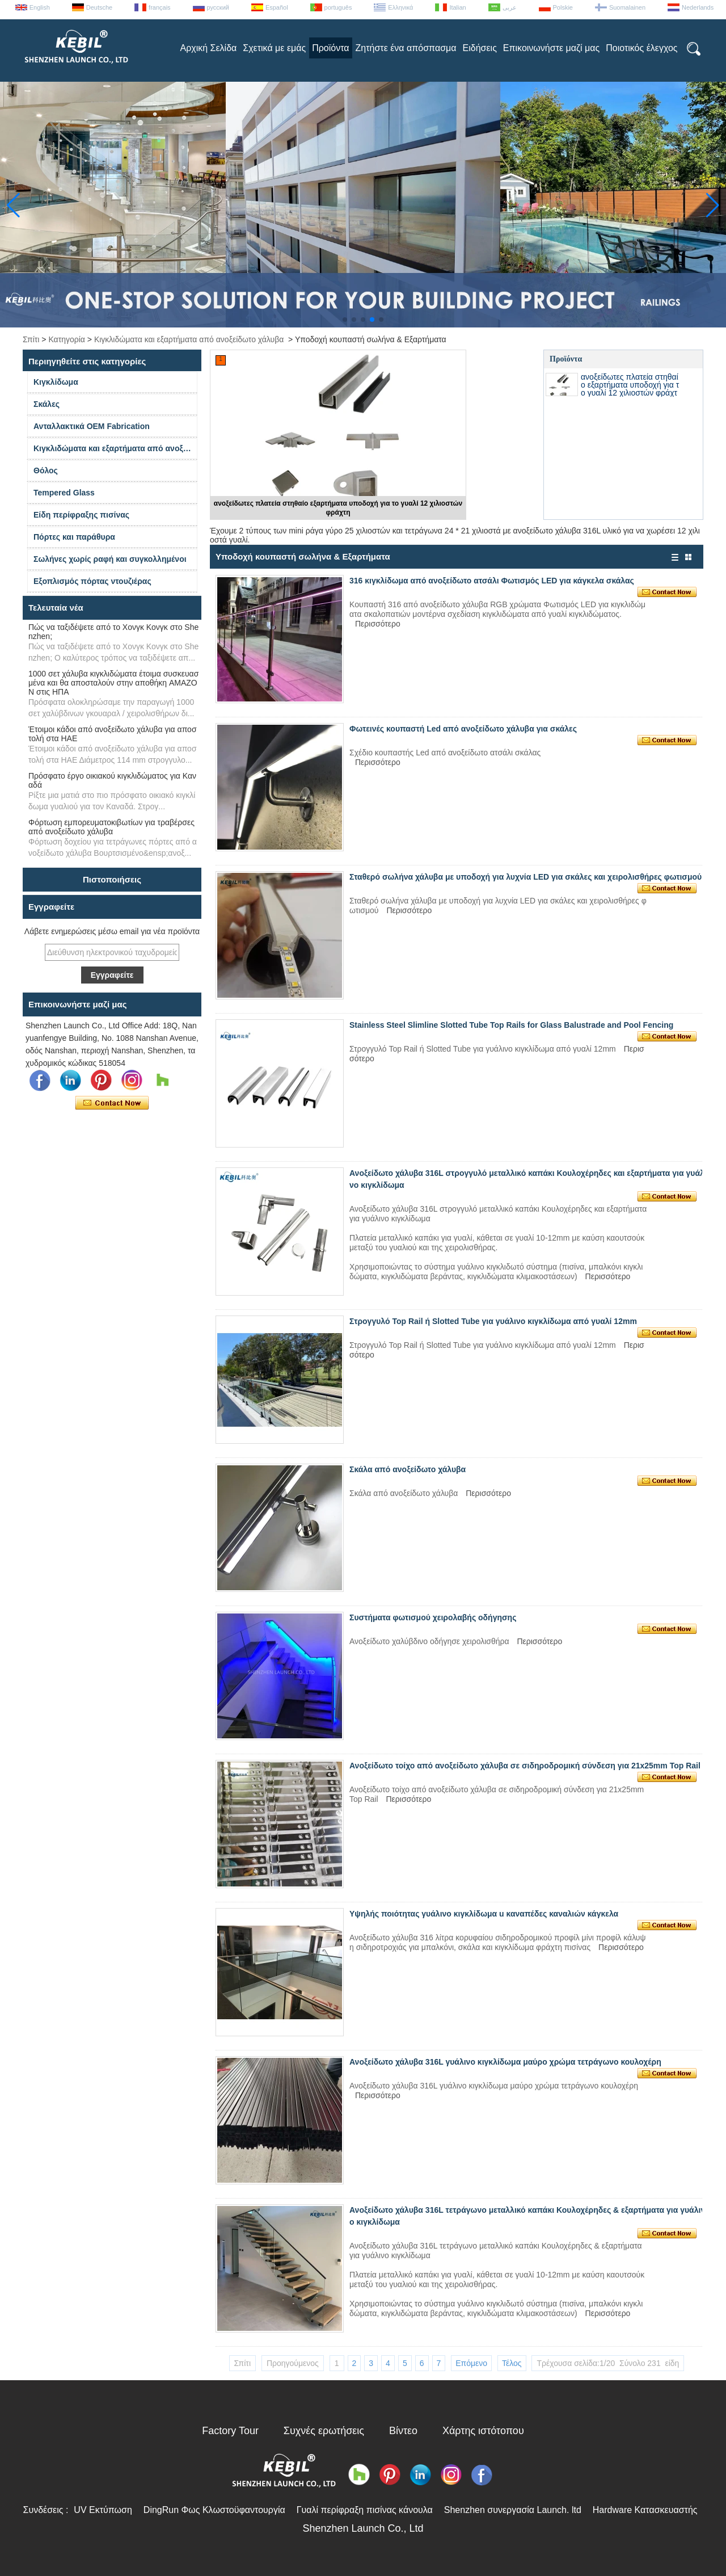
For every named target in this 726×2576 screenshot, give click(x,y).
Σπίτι (31, 339)
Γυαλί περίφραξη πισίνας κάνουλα (365, 2510)
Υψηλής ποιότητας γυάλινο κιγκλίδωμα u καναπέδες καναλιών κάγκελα (483, 1913)
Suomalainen (627, 7)
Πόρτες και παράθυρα (74, 536)
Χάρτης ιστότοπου (483, 2430)
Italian (457, 7)
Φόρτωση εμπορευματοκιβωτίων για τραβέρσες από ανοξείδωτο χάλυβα (111, 827)
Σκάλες (46, 404)
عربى (510, 7)
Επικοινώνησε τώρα (112, 1103)
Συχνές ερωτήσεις (324, 2430)
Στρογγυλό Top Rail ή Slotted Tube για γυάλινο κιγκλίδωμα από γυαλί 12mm (493, 1321)
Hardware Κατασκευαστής (645, 2510)
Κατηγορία (66, 339)
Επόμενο (471, 2363)
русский (218, 7)
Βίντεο (403, 2430)
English (39, 7)
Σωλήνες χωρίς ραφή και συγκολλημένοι (110, 559)
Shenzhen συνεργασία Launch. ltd (512, 2510)
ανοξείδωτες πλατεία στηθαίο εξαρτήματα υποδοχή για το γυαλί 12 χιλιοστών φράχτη (630, 388)
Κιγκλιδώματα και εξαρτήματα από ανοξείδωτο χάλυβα (189, 339)
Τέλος (512, 2363)
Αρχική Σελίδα (208, 48)
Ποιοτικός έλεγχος (641, 48)
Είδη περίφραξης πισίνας (81, 514)
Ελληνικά (400, 7)
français (160, 7)
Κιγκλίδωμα (55, 381)
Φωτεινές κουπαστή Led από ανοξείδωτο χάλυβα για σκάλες (463, 728)
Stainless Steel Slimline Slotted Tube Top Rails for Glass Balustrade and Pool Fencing (511, 1024)
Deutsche (99, 7)
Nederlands (698, 7)
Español (276, 7)
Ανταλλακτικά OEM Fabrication (91, 426)
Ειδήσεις (480, 48)
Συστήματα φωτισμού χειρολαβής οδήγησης (432, 1617)
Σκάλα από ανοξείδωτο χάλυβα (407, 1469)
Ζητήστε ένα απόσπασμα (406, 48)
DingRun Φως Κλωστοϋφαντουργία (214, 2510)
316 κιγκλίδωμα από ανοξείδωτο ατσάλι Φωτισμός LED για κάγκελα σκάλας (491, 580)
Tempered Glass (64, 492)
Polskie (563, 7)
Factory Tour (230, 2430)
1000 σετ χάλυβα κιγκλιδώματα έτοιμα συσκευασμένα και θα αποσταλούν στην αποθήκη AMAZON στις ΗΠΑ (113, 682)
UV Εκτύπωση (103, 2510)
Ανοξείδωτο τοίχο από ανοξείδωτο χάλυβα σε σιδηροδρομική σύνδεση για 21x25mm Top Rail (524, 1765)
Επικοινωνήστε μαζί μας (551, 48)
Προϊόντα (330, 48)
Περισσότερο (377, 623)
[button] (345, 319)
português (338, 7)
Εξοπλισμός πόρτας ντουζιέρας (92, 581)
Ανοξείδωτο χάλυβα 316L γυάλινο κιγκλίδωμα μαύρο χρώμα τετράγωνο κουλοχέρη (505, 2061)
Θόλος (45, 470)
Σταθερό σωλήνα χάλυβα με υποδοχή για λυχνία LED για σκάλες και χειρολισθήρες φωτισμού (525, 876)
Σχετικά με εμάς (274, 48)
